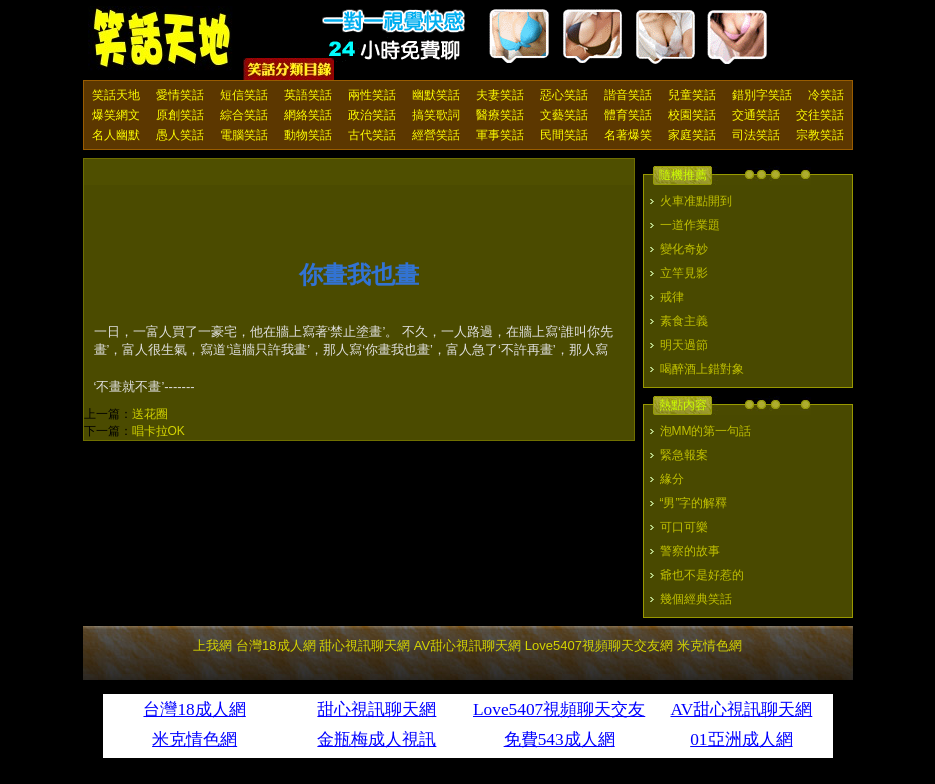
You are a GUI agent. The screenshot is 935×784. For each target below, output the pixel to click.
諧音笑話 (628, 95)
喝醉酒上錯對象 (702, 369)
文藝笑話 (564, 115)
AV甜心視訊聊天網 (467, 645)
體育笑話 (628, 115)
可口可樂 (684, 527)
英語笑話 (308, 95)
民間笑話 (564, 135)
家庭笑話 (692, 135)
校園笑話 (692, 115)
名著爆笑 (628, 135)
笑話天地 (116, 95)
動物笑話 (308, 135)
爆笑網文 (116, 115)
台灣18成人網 (275, 645)
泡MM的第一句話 (706, 431)
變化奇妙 (684, 249)
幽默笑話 (436, 95)
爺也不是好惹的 (702, 575)
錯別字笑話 (762, 95)
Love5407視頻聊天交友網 (599, 645)
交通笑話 (756, 115)
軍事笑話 (500, 135)
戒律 (672, 297)
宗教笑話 (820, 135)
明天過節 (684, 345)
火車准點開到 (696, 201)
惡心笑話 (564, 95)
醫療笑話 (500, 115)
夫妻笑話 (500, 95)
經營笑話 (436, 135)
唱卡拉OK (158, 431)
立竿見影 (684, 273)
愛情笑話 (180, 95)
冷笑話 (826, 95)
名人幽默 (116, 135)
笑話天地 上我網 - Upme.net (163, 39)
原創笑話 (180, 115)
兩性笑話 (372, 95)
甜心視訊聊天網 (364, 645)
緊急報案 (684, 455)
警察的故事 (690, 551)
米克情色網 (709, 645)
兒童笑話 (692, 95)
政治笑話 (372, 115)
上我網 (212, 645)
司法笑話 (756, 135)
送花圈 (150, 414)
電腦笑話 (244, 135)
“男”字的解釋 (694, 503)
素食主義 (684, 321)
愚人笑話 (180, 135)
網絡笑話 (308, 115)
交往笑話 (820, 115)
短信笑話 (244, 95)
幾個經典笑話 (696, 599)
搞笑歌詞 (436, 115)
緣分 (672, 479)
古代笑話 (372, 135)
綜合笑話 (244, 115)
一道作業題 (690, 225)
